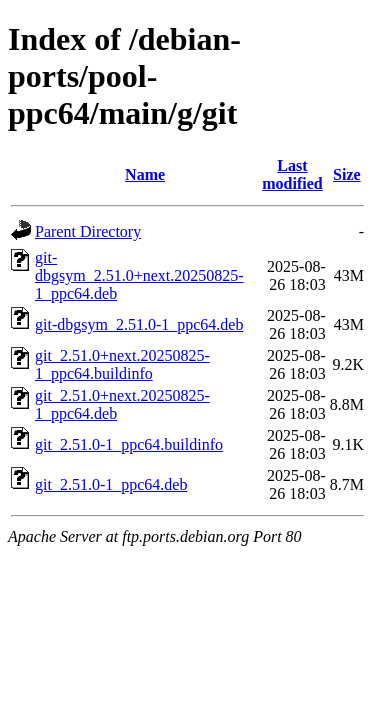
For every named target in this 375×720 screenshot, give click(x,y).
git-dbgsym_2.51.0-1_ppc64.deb (139, 324)
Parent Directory (88, 231)
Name (145, 174)
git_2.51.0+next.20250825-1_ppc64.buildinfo (122, 364)
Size (347, 174)
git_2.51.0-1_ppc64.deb (111, 484)
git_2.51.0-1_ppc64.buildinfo (129, 444)
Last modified (292, 174)
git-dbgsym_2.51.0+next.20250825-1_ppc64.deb (139, 275)
